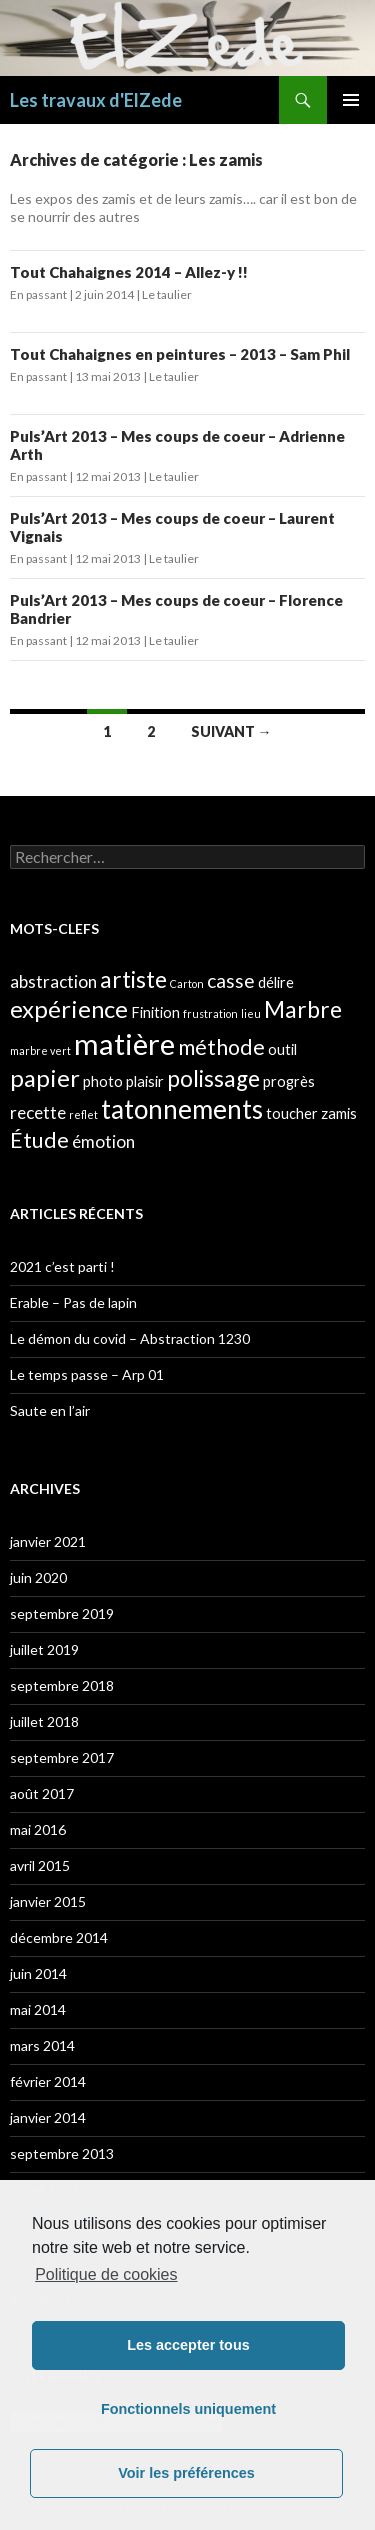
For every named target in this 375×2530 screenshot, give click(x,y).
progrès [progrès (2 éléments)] (289, 1081)
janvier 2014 (48, 2117)
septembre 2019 (62, 1613)
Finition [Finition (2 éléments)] (155, 1012)
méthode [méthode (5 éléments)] (221, 1047)
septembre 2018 (62, 1685)
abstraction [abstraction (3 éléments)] (53, 981)
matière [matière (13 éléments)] (124, 1043)
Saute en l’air (50, 1410)
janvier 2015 (48, 1901)
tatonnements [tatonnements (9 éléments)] (182, 1109)
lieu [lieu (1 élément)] (251, 1013)
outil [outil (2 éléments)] (282, 1049)
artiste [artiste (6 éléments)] (133, 979)
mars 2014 (42, 2045)
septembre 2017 (62, 1757)
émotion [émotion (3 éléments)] (103, 1141)
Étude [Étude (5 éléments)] (39, 1140)
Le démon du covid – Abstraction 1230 (130, 1338)
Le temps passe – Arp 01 (87, 1374)
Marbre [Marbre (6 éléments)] (303, 1009)
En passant (38, 294)
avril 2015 (40, 1865)
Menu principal (351, 100)
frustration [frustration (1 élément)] (210, 1013)
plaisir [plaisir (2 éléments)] (145, 1081)
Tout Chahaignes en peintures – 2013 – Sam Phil (180, 354)
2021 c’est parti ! (62, 1266)
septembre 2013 (62, 2153)
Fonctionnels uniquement (188, 2409)
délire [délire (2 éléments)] (276, 982)
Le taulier (167, 294)
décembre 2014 (59, 1937)
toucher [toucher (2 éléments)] (292, 1113)
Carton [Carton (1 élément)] (187, 983)
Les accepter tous (188, 2345)
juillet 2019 (44, 1649)
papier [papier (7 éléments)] (45, 1077)
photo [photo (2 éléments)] (103, 1081)
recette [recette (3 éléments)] (38, 1112)
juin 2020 (38, 1577)
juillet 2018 (44, 1721)
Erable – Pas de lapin (73, 1302)
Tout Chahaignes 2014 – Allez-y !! (129, 272)
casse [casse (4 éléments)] (231, 980)
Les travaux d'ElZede (96, 100)
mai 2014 (38, 2009)
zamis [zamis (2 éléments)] (339, 1113)
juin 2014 (38, 1973)
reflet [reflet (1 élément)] (83, 1114)
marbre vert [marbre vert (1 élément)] (40, 1050)
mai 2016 (38, 1829)
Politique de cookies (106, 2274)
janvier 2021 (48, 1541)
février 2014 (48, 2081)
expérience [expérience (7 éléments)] (69, 1008)
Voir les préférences (186, 2473)
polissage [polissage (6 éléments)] (213, 1078)
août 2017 (42, 1793)
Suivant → (231, 731)
